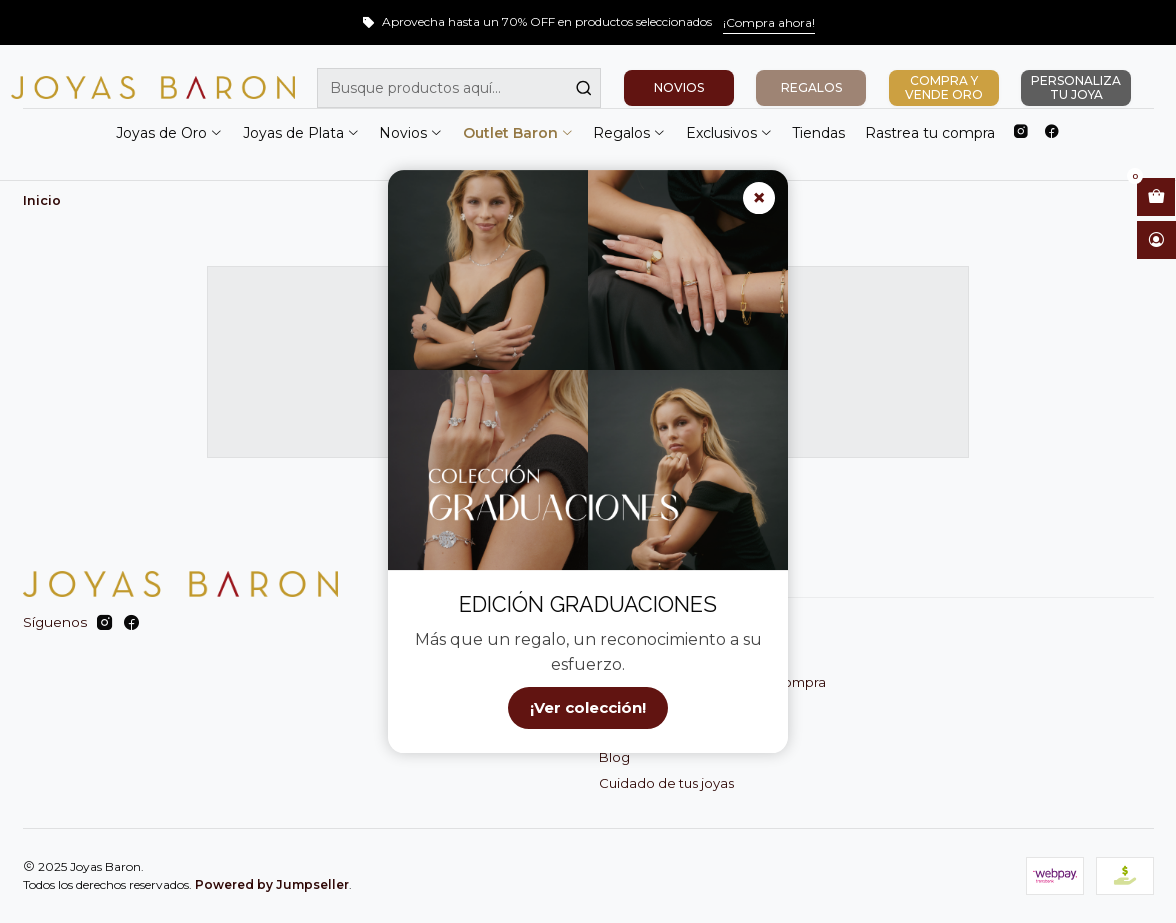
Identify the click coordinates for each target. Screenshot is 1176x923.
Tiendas (818, 133)
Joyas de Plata (301, 133)
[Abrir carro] (1156, 197)
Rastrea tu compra (930, 133)
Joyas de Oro (169, 133)
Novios (411, 133)
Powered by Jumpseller (272, 884)
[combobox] (459, 88)
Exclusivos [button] (729, 133)
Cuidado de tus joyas (666, 783)
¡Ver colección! (588, 708)
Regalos (629, 133)
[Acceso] (1156, 240)
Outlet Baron (518, 133)
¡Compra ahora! (769, 22)
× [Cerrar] (759, 197)
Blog (614, 757)
